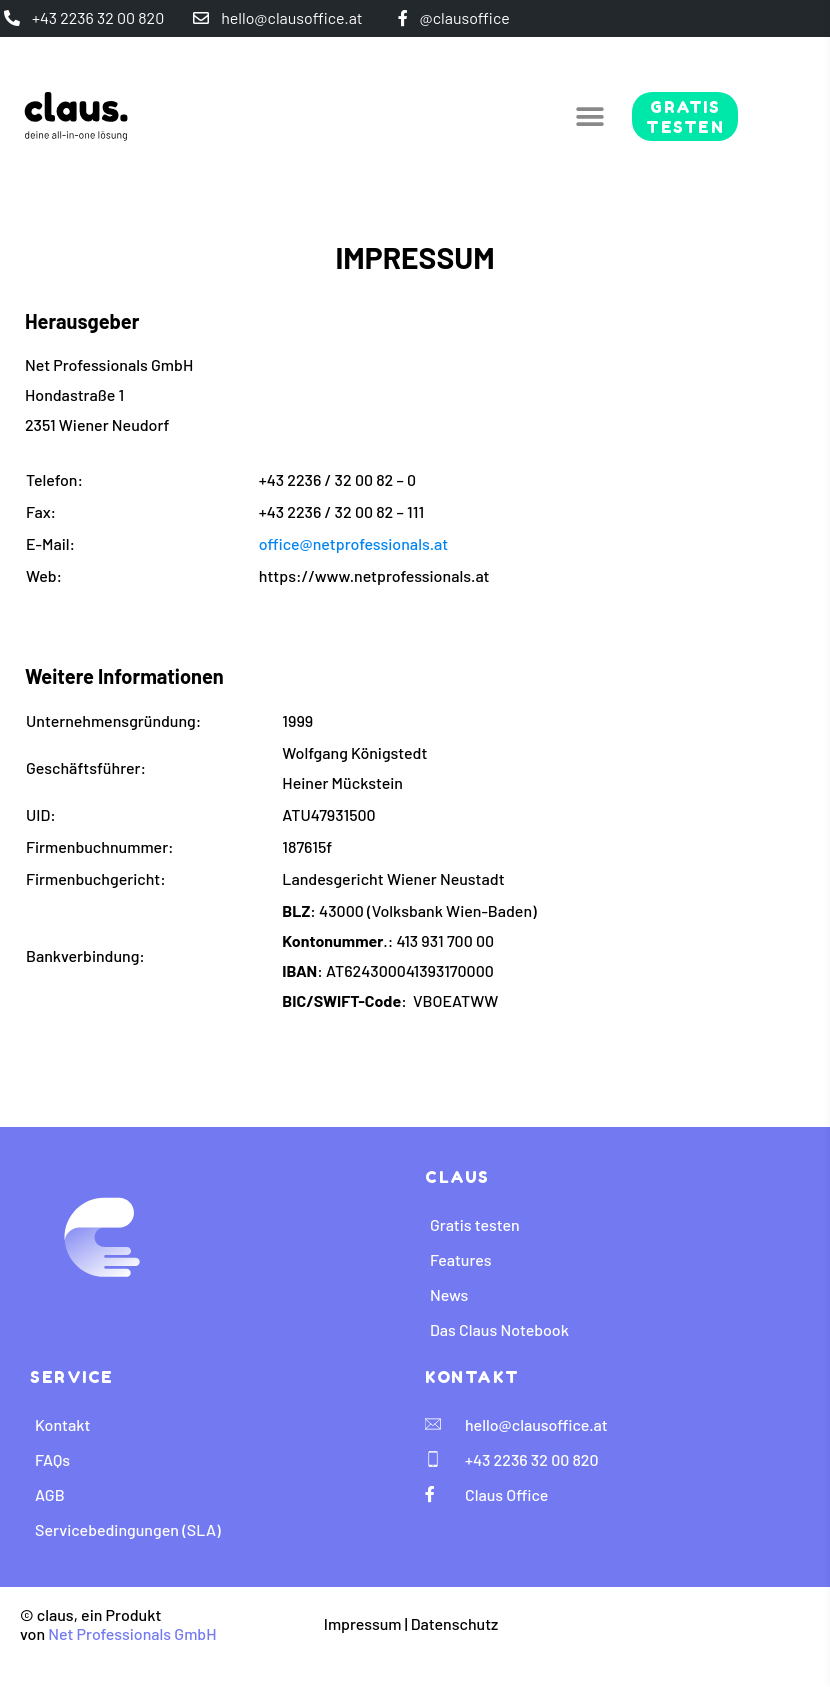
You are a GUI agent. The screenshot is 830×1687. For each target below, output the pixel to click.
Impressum (363, 1623)
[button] (589, 116)
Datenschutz (455, 1623)
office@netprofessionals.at (353, 543)
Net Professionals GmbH (132, 1633)
